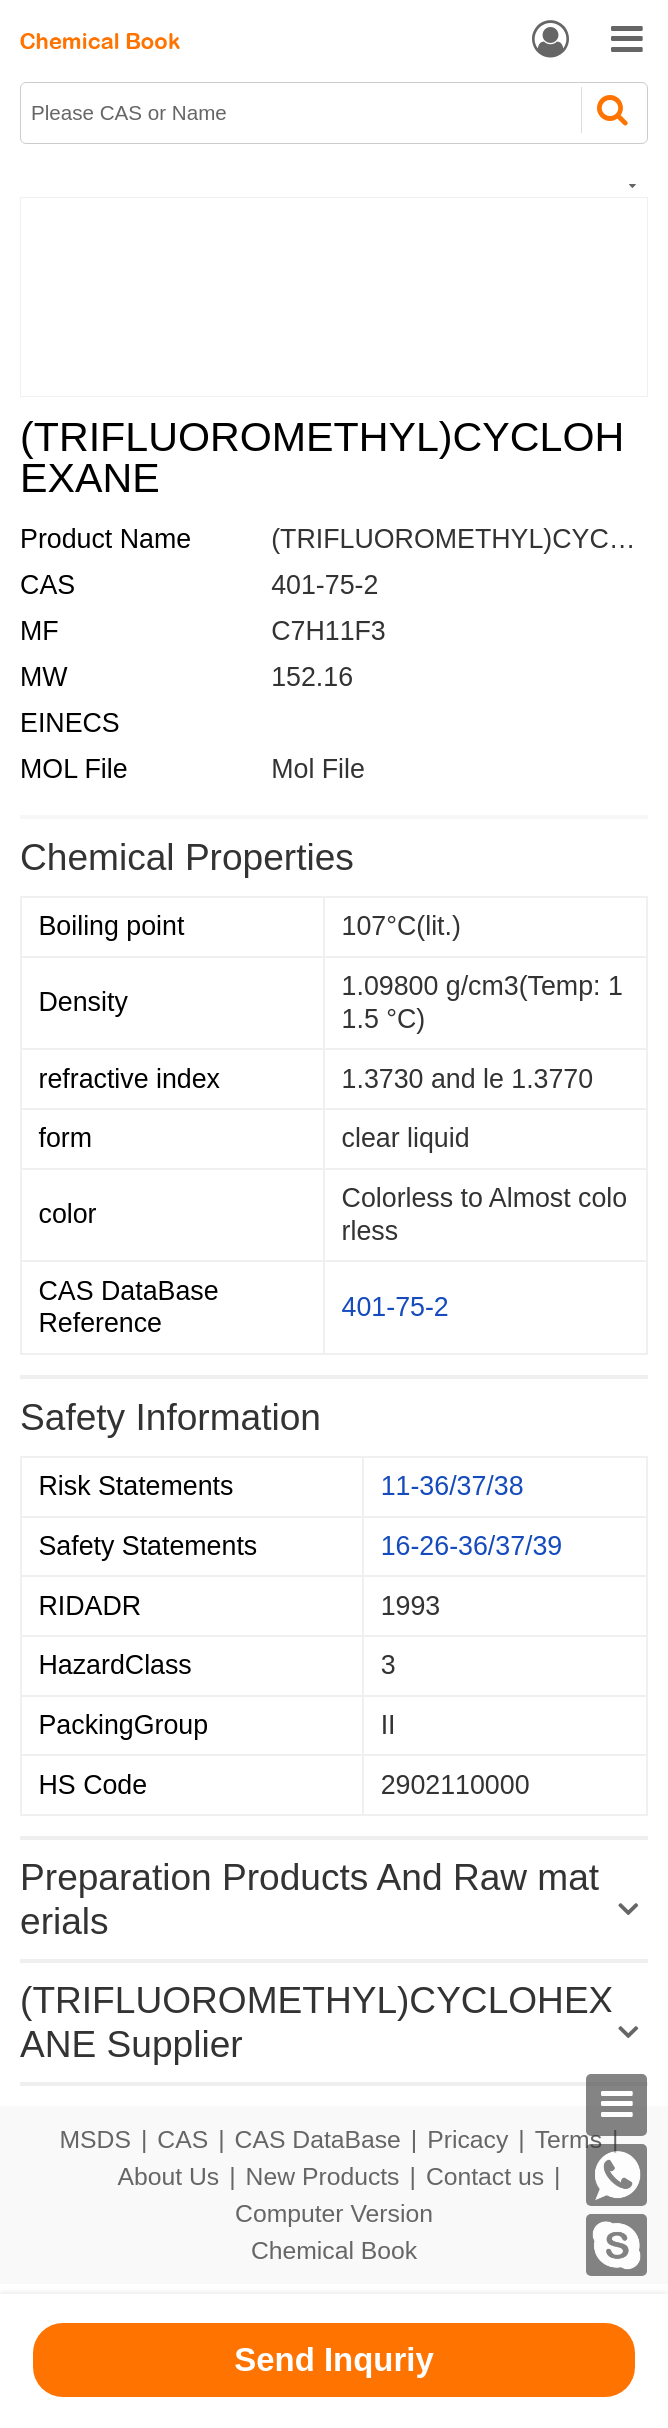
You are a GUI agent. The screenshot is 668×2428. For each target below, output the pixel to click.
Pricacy (467, 2139)
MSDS (95, 2139)
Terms (568, 2139)
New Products (323, 2176)
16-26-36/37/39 (472, 1546)
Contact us (485, 2176)
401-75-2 (395, 1307)
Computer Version (334, 2213)
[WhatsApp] (617, 2175)
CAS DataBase (318, 2139)
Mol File (318, 769)
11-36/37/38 (452, 1486)
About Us (169, 2176)
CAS (182, 2139)
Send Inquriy (334, 2359)
